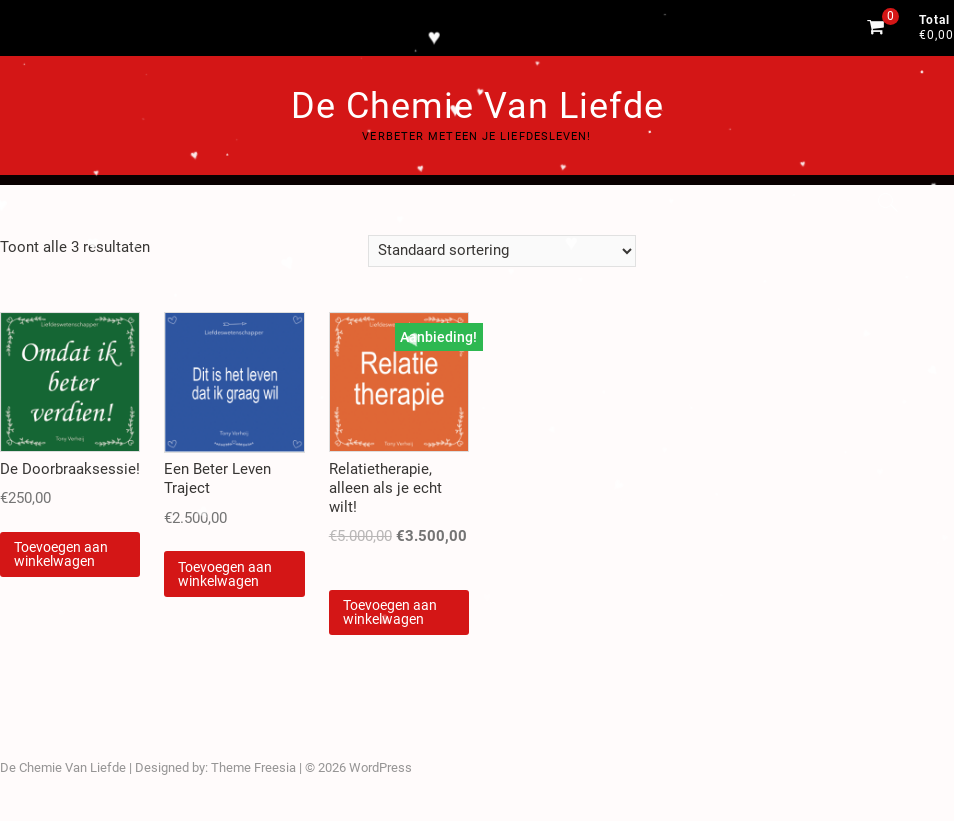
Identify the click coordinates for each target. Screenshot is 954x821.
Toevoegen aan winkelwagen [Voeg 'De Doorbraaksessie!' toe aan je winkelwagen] (61, 554)
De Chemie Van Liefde (477, 106)
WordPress (380, 767)
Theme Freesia (253, 767)
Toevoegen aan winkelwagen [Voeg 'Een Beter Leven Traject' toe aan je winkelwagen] (225, 574)
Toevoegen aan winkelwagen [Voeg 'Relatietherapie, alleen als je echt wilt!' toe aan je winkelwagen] (390, 612)
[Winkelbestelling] (502, 251)
